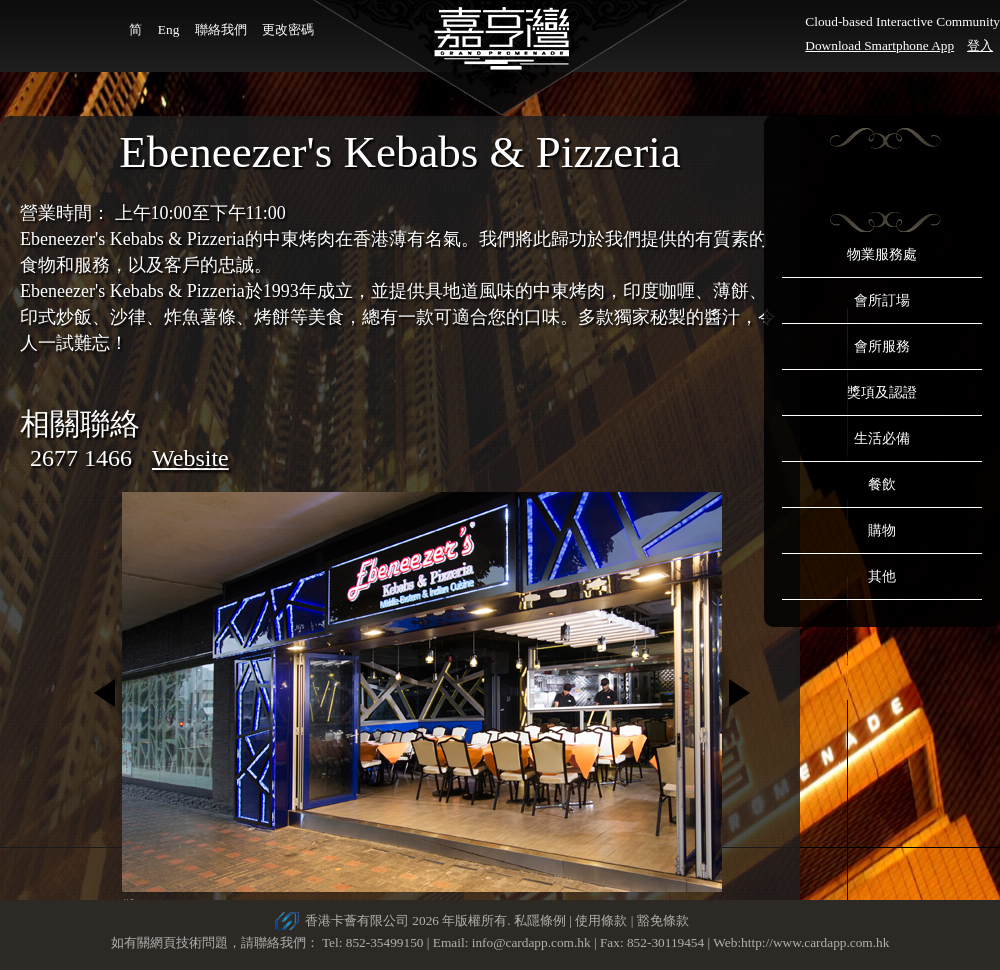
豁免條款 (663, 920)
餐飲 (882, 484)
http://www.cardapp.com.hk (815, 942)
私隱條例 (540, 920)
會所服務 (882, 346)
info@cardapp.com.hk (533, 942)
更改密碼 (288, 29)
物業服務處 (882, 254)
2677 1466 (81, 458)
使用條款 (601, 920)
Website (190, 458)
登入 (980, 45)
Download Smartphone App (879, 45)
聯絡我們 (221, 29)
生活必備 (882, 438)
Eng (168, 29)
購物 (882, 530)
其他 (882, 576)
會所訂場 (882, 300)
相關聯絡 (80, 423)
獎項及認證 (882, 392)
